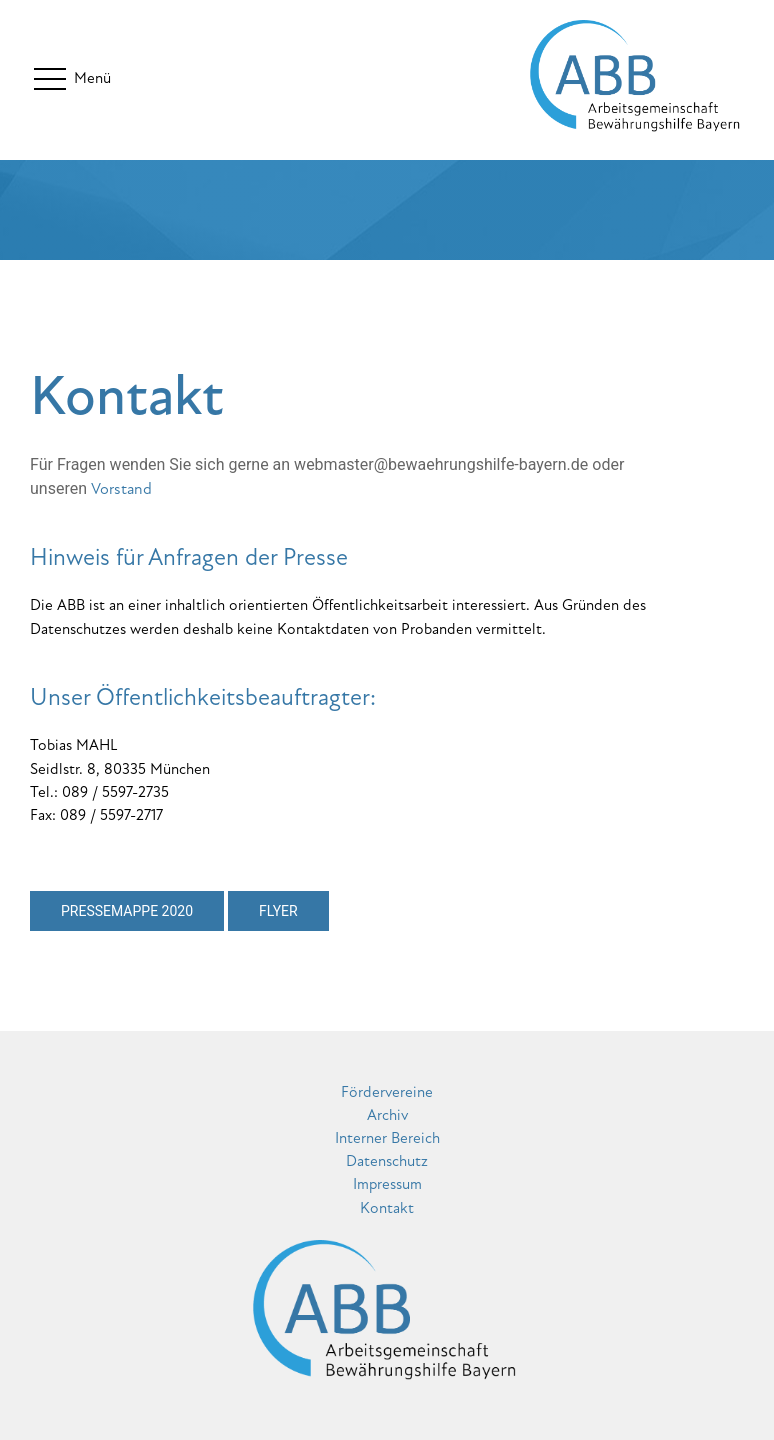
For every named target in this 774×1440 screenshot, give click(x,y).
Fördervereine (387, 1092)
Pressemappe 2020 (127, 911)
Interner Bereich (387, 1138)
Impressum (387, 1184)
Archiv (387, 1115)
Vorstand (121, 489)
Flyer (278, 911)
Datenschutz (387, 1161)
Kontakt (387, 1208)
